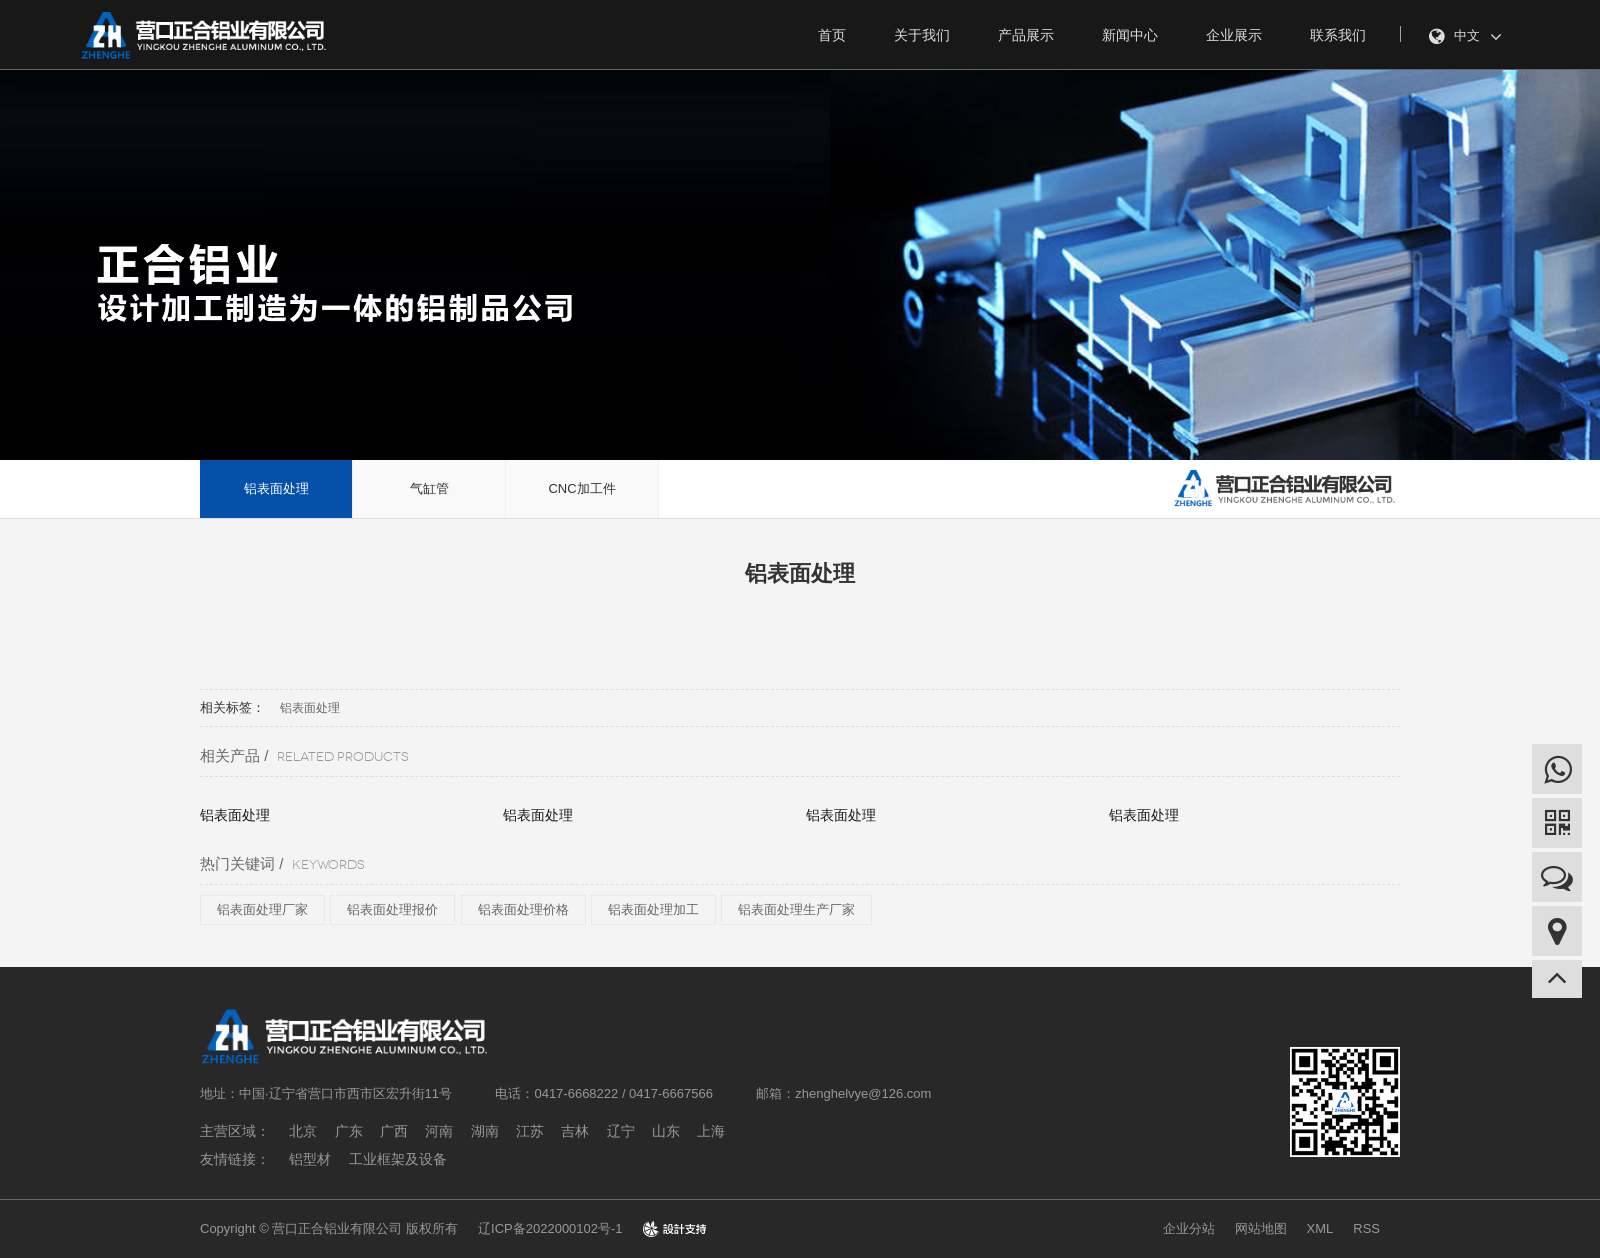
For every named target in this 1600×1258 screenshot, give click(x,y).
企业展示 (1234, 35)
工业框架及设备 (398, 1159)
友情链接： (235, 1159)
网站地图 (1261, 1228)
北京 (303, 1131)
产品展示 (1026, 35)
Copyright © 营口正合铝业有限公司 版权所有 (329, 1228)
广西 (394, 1131)
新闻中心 (1130, 35)
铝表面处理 (276, 488)
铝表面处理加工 (653, 909)
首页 (832, 35)
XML (1320, 1228)
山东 (666, 1131)
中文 (1465, 37)
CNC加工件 (581, 488)
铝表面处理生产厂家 (796, 909)
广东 (349, 1131)
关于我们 (922, 35)
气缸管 (429, 488)
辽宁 (621, 1131)
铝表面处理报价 (392, 909)
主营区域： (235, 1131)
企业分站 (1189, 1228)
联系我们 (1338, 35)
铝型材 (310, 1159)
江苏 (530, 1131)
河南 (439, 1131)
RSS (1366, 1228)
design (674, 1228)
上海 (711, 1131)
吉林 (575, 1131)
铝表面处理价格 (523, 909)
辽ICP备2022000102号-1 (550, 1228)
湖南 (485, 1131)
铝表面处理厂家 (262, 909)
